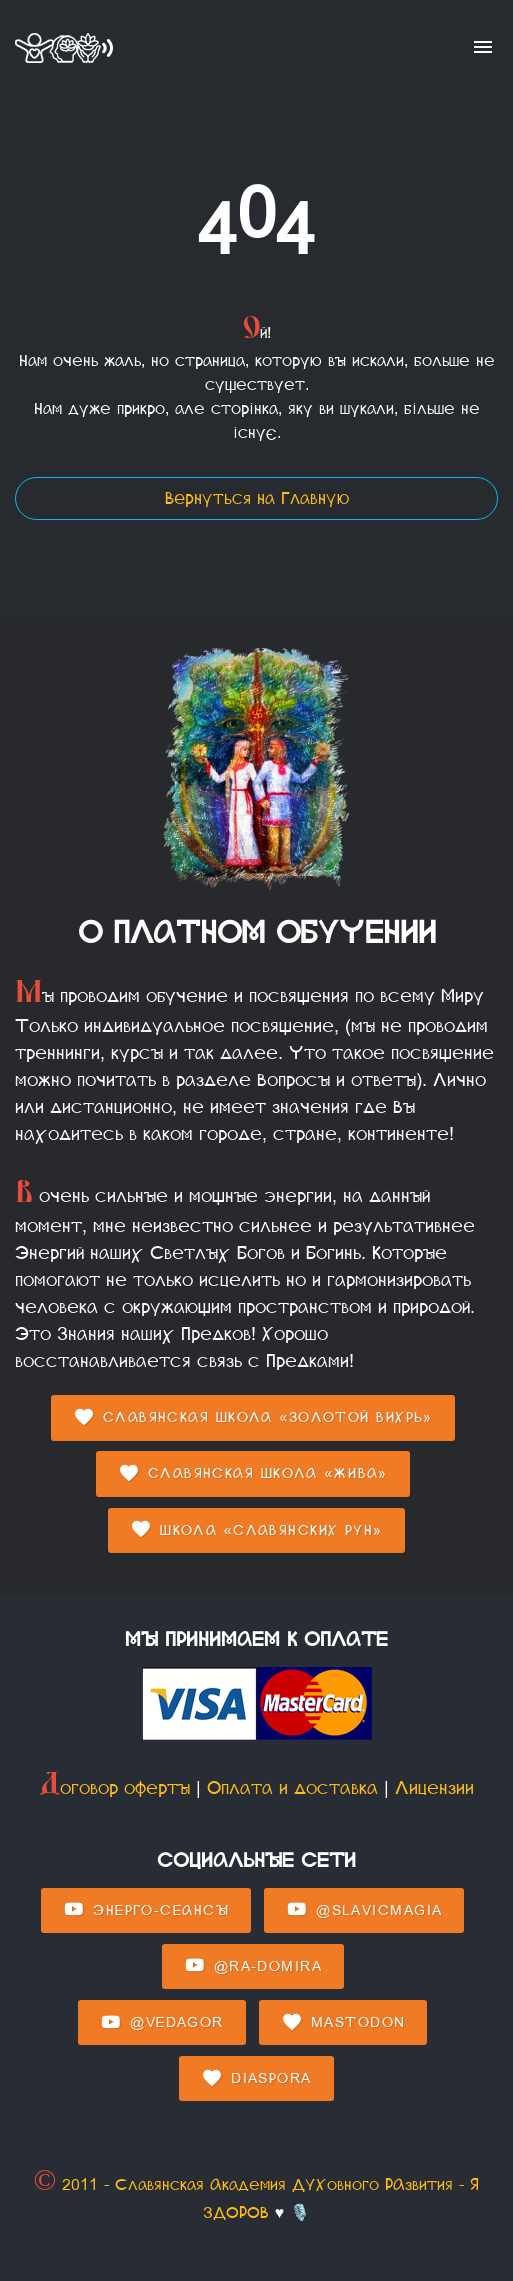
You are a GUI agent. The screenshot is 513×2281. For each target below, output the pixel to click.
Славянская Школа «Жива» (253, 1474)
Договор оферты (114, 1788)
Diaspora (256, 2079)
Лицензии (434, 1788)
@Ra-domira (253, 1966)
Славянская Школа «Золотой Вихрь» (253, 1418)
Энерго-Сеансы (146, 1910)
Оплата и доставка (292, 1788)
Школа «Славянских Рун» (256, 1530)
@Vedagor (161, 2023)
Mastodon (343, 2023)
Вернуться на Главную (257, 498)
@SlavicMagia (364, 1910)
